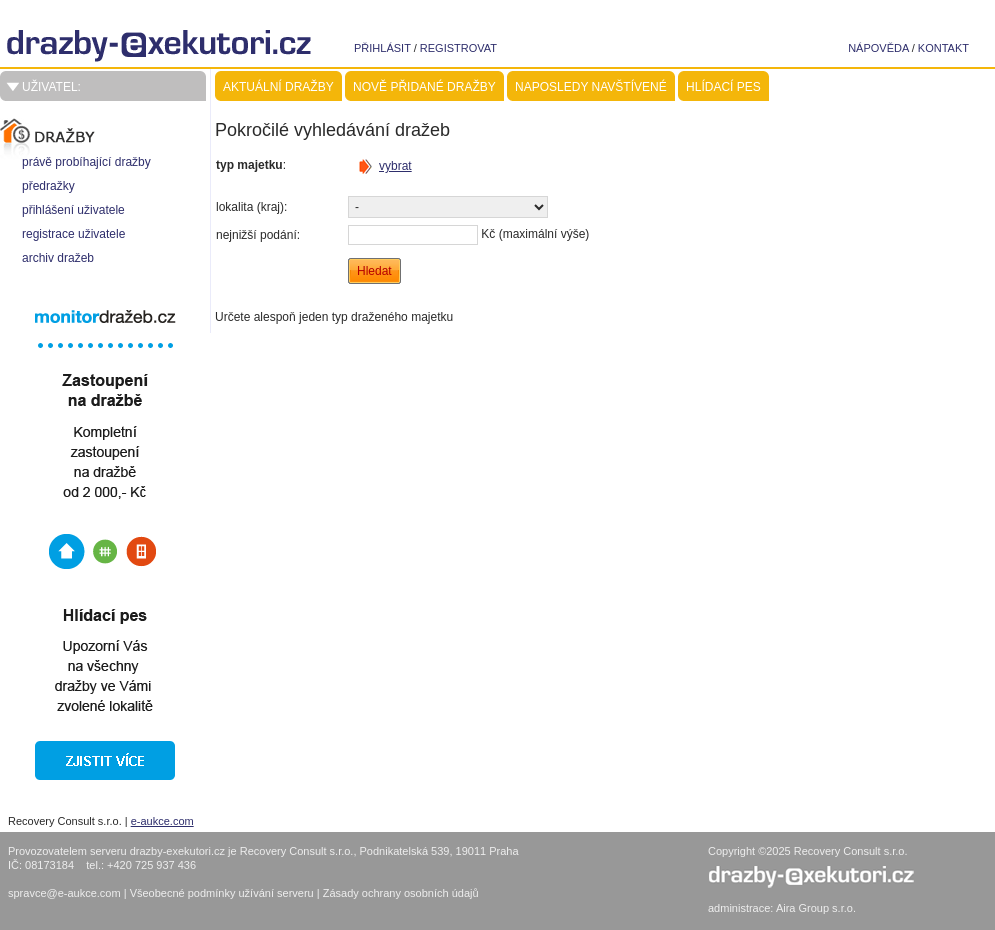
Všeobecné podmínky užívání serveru (223, 893)
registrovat (458, 48)
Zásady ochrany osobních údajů (401, 893)
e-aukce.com (162, 821)
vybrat (395, 166)
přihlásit (382, 48)
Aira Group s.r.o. (816, 908)
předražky (48, 186)
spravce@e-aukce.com (64, 893)
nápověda (878, 48)
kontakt (943, 48)
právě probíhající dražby (86, 162)
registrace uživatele (73, 234)
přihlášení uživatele (73, 210)
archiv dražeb (58, 258)
